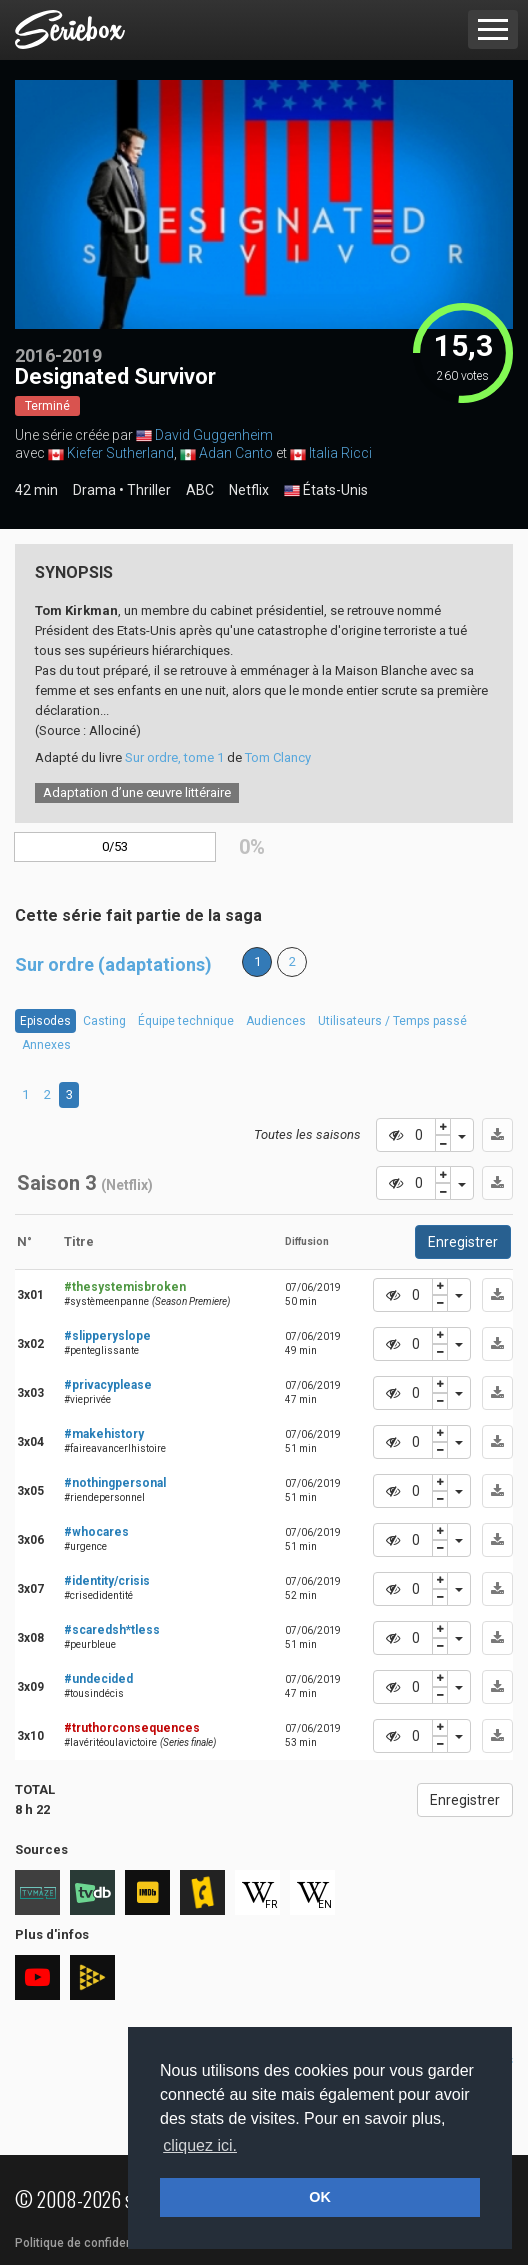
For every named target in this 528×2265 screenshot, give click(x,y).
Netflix (249, 490)
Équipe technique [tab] (186, 1021)
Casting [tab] (104, 1021)
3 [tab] (69, 1094)
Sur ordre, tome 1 (174, 757)
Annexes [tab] (46, 1045)
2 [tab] (47, 1094)
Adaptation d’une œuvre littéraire (137, 792)
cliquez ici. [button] (200, 2145)
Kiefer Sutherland (120, 453)
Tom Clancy (278, 757)
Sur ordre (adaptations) (113, 964)
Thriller (149, 490)
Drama (94, 490)
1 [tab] (25, 1094)
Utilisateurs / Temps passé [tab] (392, 1021)
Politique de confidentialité (89, 2243)
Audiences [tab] (276, 1021)
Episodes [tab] (45, 1021)
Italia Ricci (340, 453)
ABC (200, 490)
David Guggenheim (214, 435)
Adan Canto (236, 453)
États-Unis (326, 491)
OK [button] (320, 2197)
